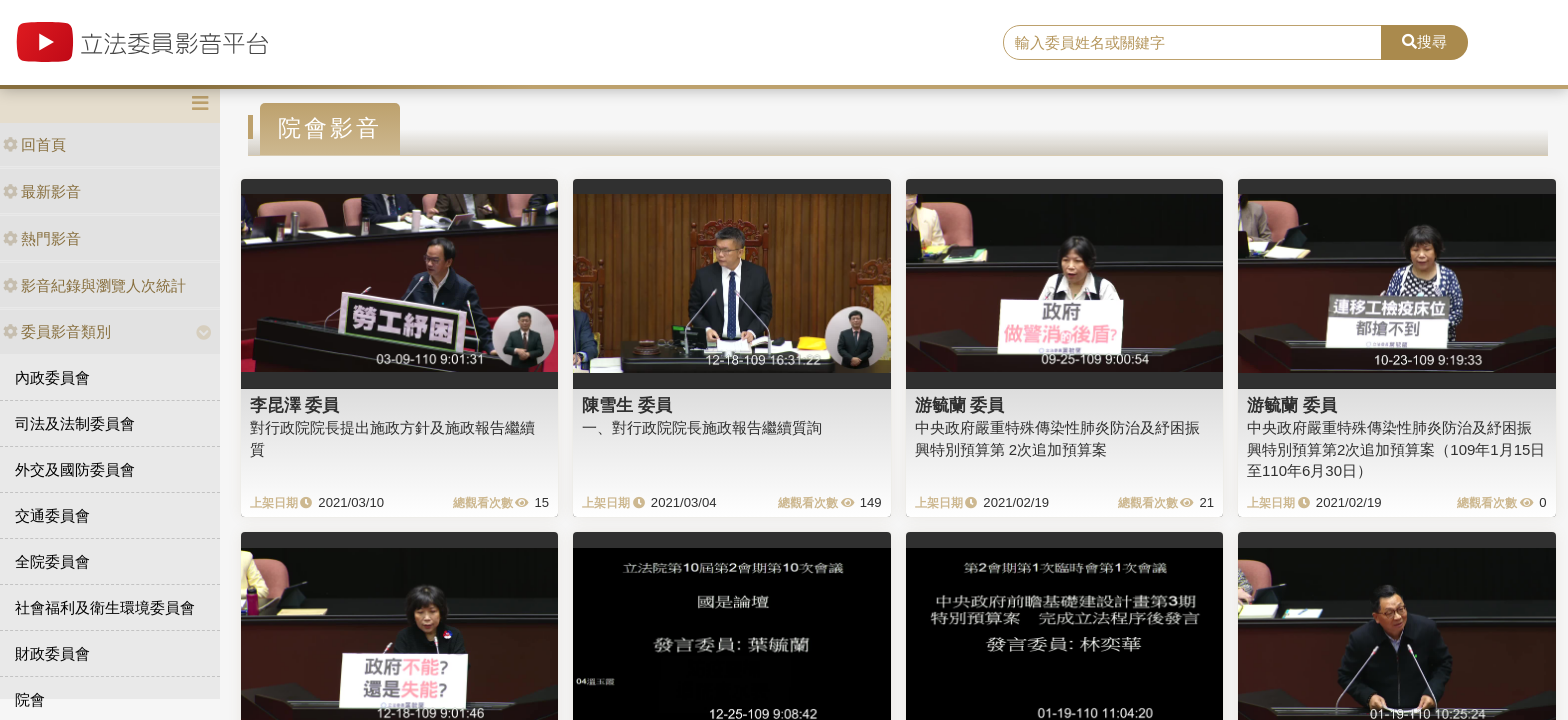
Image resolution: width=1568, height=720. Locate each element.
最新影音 (42, 191)
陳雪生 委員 (627, 405)
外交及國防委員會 (75, 469)
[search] (1193, 43)
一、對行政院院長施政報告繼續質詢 (702, 427)
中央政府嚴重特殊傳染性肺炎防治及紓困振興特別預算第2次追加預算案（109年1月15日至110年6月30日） (1396, 449)
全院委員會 (52, 561)
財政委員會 (52, 653)
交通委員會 (52, 515)
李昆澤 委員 (295, 405)
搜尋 (1424, 41)
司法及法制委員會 (75, 423)
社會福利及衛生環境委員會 (105, 607)
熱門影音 (42, 238)
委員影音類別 (57, 331)
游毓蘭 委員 (960, 405)
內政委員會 (52, 377)
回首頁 (34, 144)
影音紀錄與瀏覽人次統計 (94, 285)
